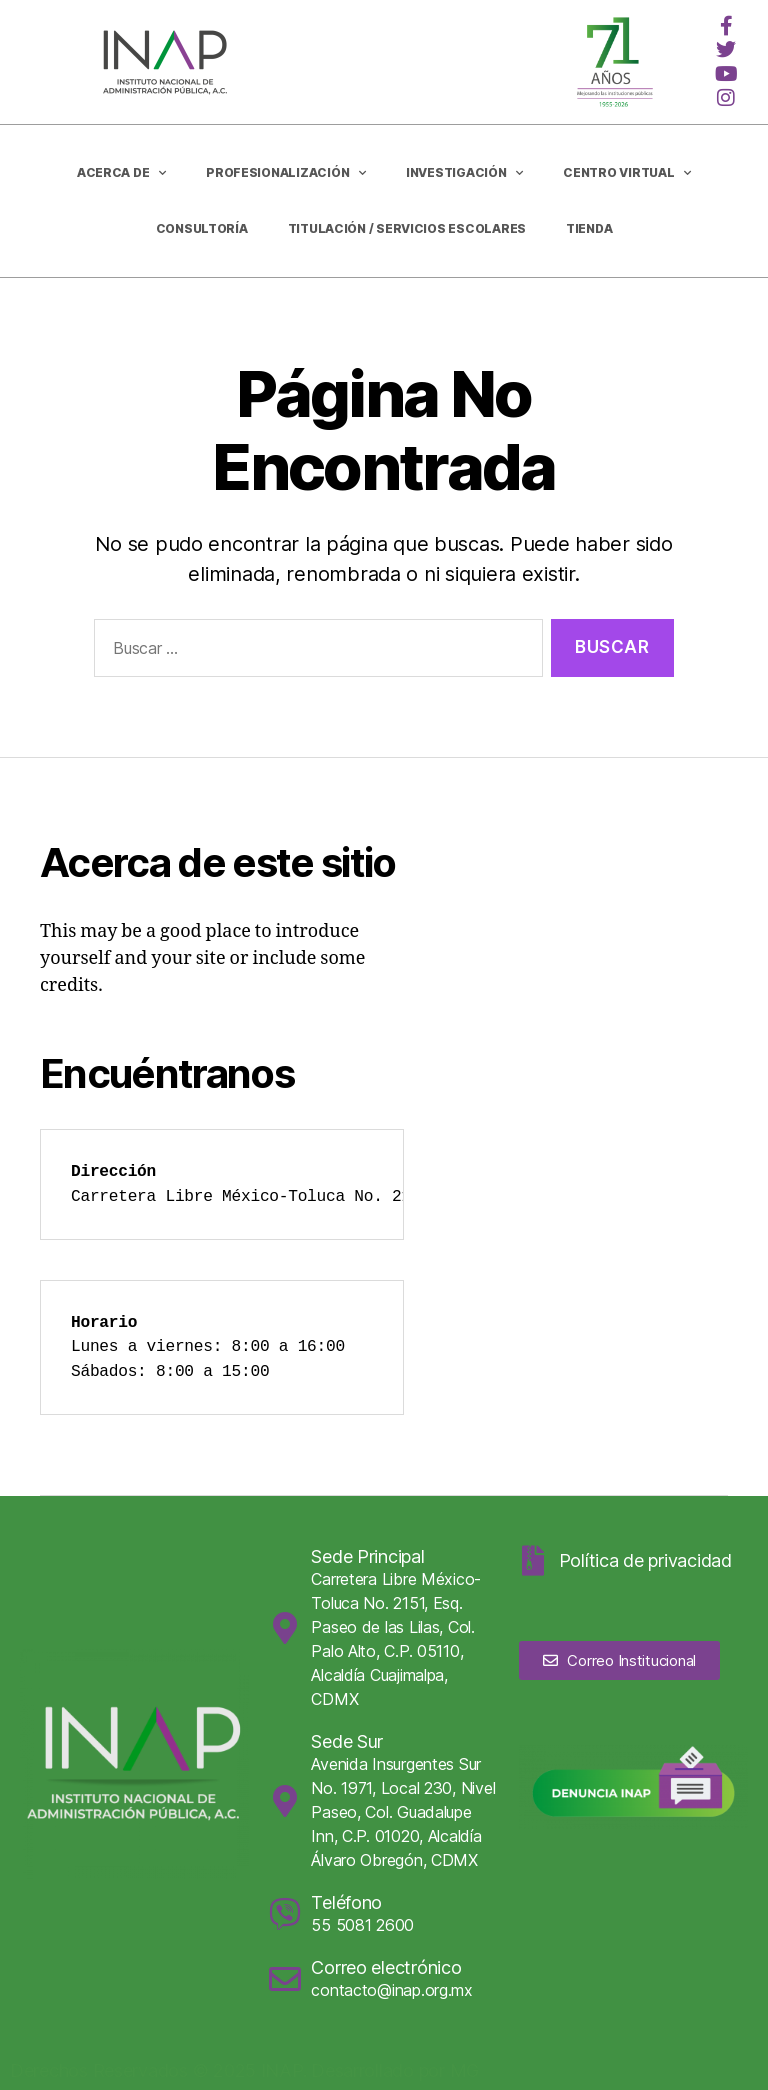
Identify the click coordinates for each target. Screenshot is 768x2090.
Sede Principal (367, 1556)
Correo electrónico (386, 1967)
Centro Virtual (627, 173)
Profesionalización (286, 173)
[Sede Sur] (285, 1801)
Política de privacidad (645, 1560)
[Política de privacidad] (534, 1561)
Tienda (589, 228)
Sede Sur (347, 1741)
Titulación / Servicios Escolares (407, 228)
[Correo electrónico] (285, 1979)
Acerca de (121, 173)
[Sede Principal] (285, 1628)
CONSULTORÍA (202, 228)
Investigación (464, 173)
